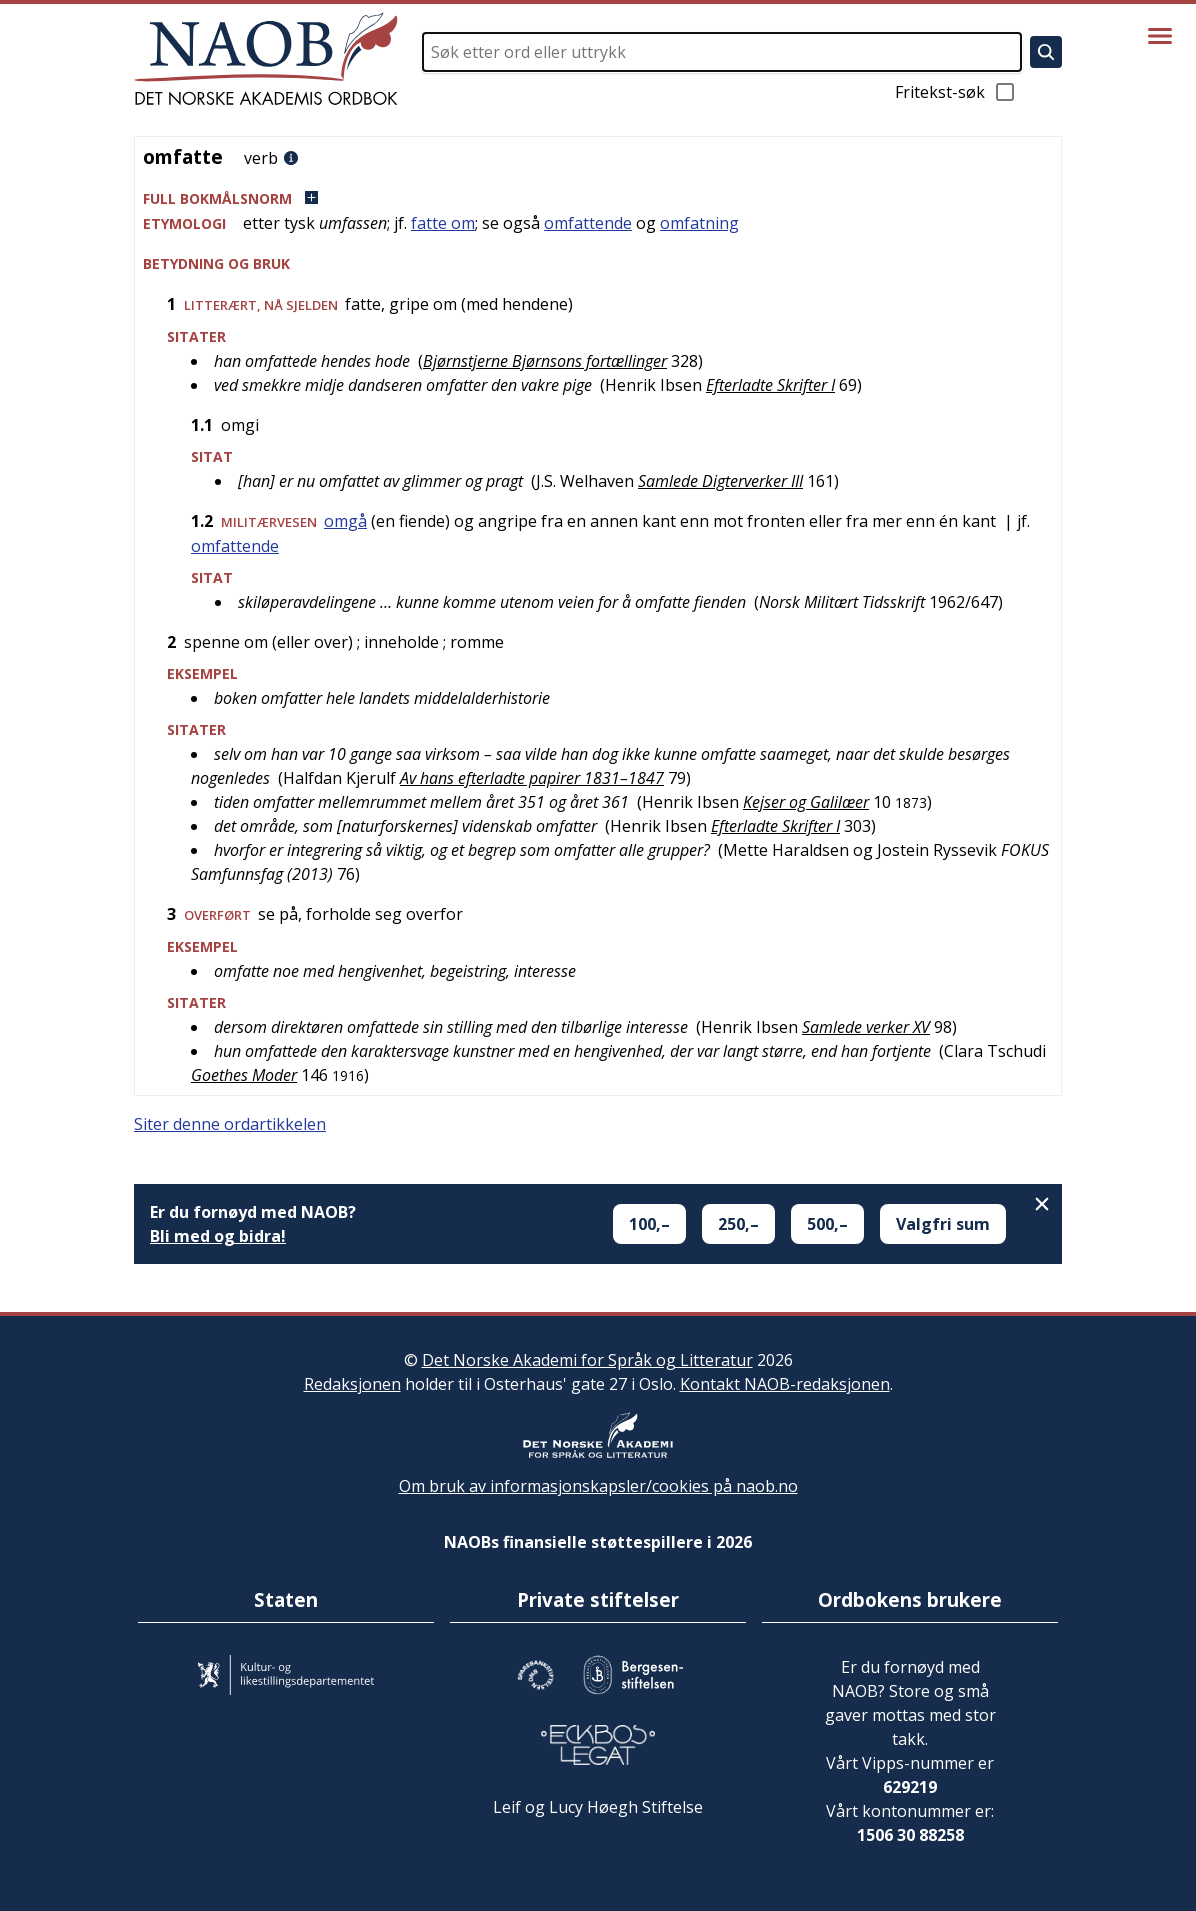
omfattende (588, 223)
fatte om (443, 223)
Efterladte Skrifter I (770, 385)
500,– (827, 1224)
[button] (598, 198)
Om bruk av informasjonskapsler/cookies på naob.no (598, 1486)
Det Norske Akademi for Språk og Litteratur (587, 1360)
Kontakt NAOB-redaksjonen (785, 1384)
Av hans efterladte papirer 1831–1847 (532, 778)
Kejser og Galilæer (806, 802)
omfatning (699, 223)
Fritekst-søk (956, 92)
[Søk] (1046, 52)
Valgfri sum (943, 1224)
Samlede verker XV (866, 1027)
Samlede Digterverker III (720, 481)
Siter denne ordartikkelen (230, 1124)
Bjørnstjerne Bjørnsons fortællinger (545, 361)
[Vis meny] (1160, 36)
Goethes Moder (244, 1075)
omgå (345, 521)
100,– (649, 1224)
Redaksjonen (352, 1384)
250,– (738, 1224)
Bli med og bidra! (218, 1236)
